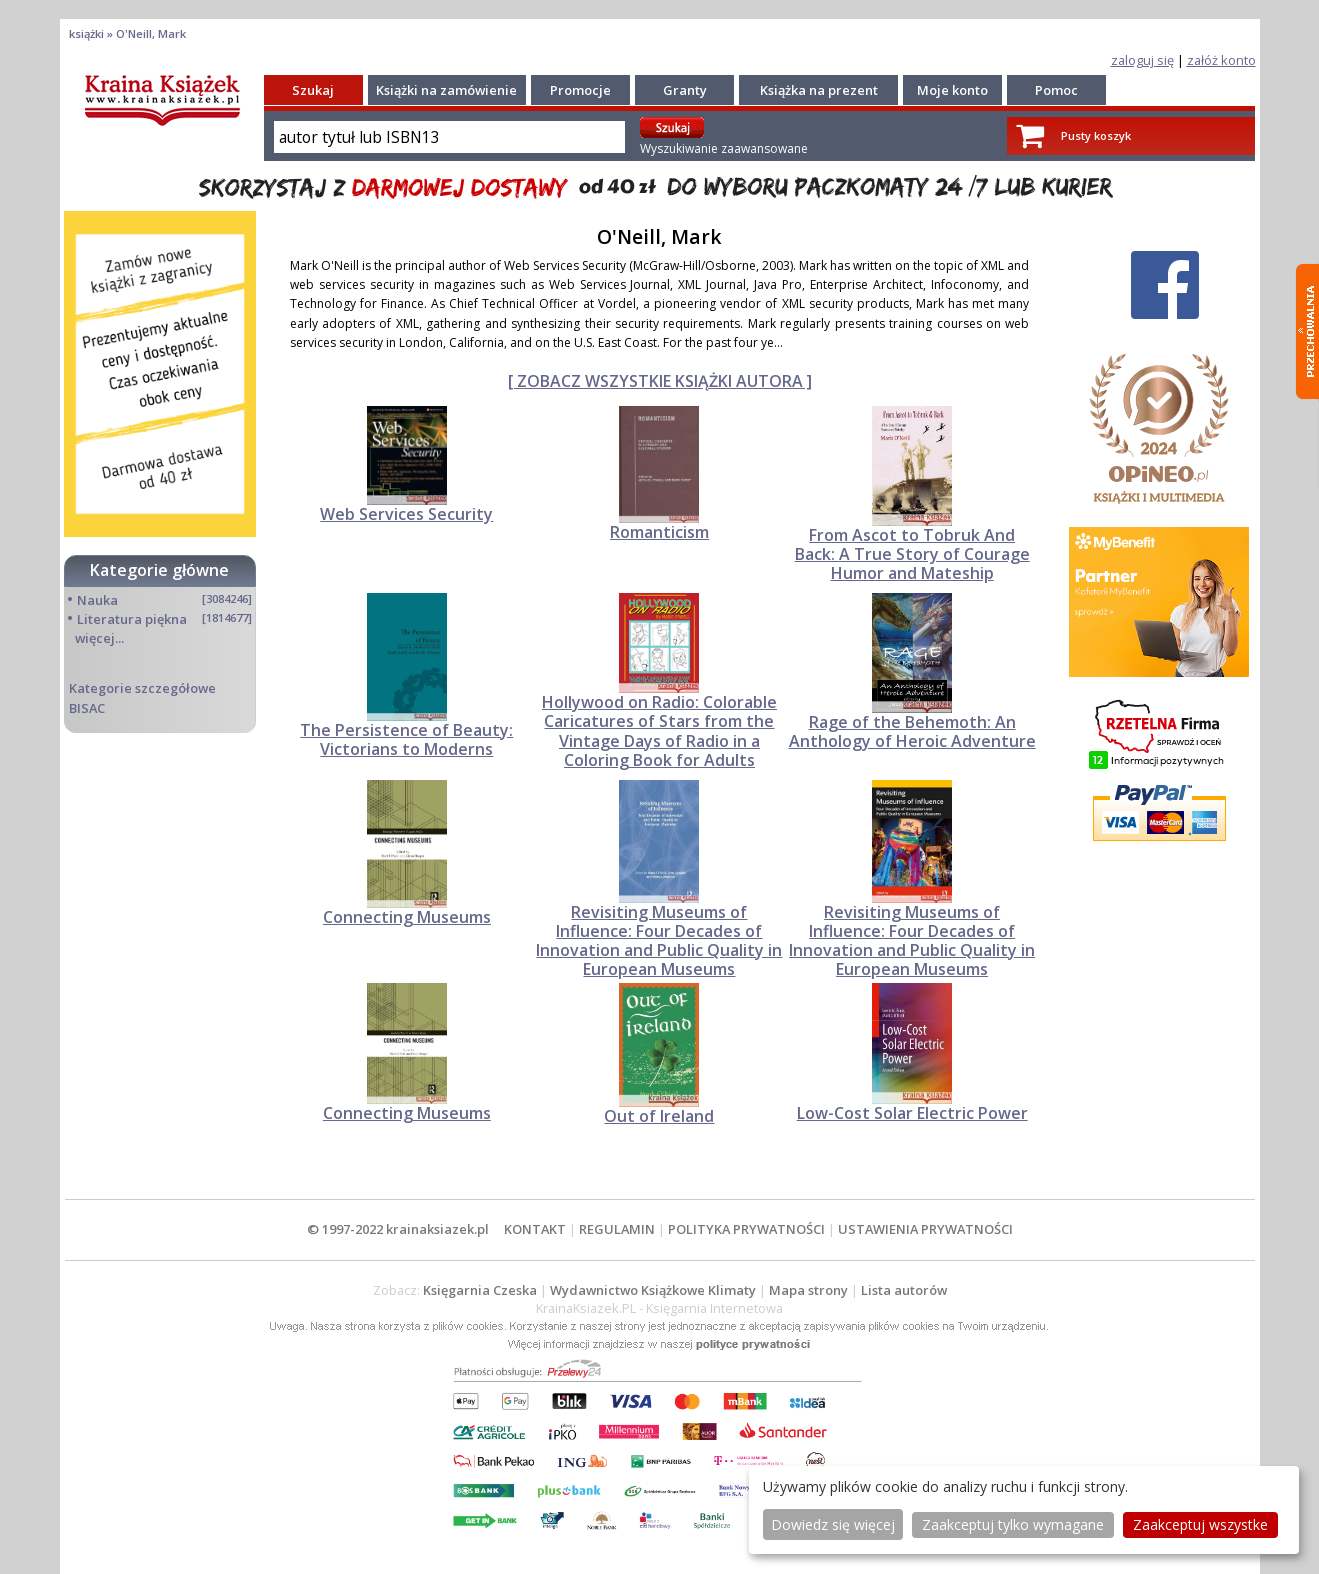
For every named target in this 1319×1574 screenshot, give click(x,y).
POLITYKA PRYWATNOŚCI (746, 1229)
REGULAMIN (617, 1229)
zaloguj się (1142, 60)
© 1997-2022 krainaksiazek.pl (398, 1229)
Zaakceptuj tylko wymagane (1013, 1524)
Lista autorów (904, 1290)
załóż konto (1221, 60)
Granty (685, 90)
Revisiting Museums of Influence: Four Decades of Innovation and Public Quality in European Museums (659, 941)
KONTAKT (535, 1229)
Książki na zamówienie (446, 90)
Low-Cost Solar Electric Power (912, 1113)
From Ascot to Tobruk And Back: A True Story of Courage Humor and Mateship (912, 554)
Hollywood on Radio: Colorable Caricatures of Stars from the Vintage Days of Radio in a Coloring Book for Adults (659, 731)
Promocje (580, 90)
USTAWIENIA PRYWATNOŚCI (925, 1229)
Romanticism (659, 532)
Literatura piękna (132, 619)
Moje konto (952, 90)
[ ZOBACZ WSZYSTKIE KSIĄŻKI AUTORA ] (660, 381)
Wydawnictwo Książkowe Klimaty (653, 1290)
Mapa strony (808, 1290)
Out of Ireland (659, 1116)
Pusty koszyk (1096, 135)
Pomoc (1056, 90)
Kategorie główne (159, 570)
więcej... (99, 638)
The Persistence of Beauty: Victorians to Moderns (406, 739)
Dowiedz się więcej (833, 1524)
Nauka (97, 600)
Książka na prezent (819, 90)
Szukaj (313, 90)
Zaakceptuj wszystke (1200, 1524)
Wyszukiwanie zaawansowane (724, 148)
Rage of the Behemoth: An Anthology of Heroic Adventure (912, 731)
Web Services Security (406, 514)
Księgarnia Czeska (480, 1290)
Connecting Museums (407, 917)
